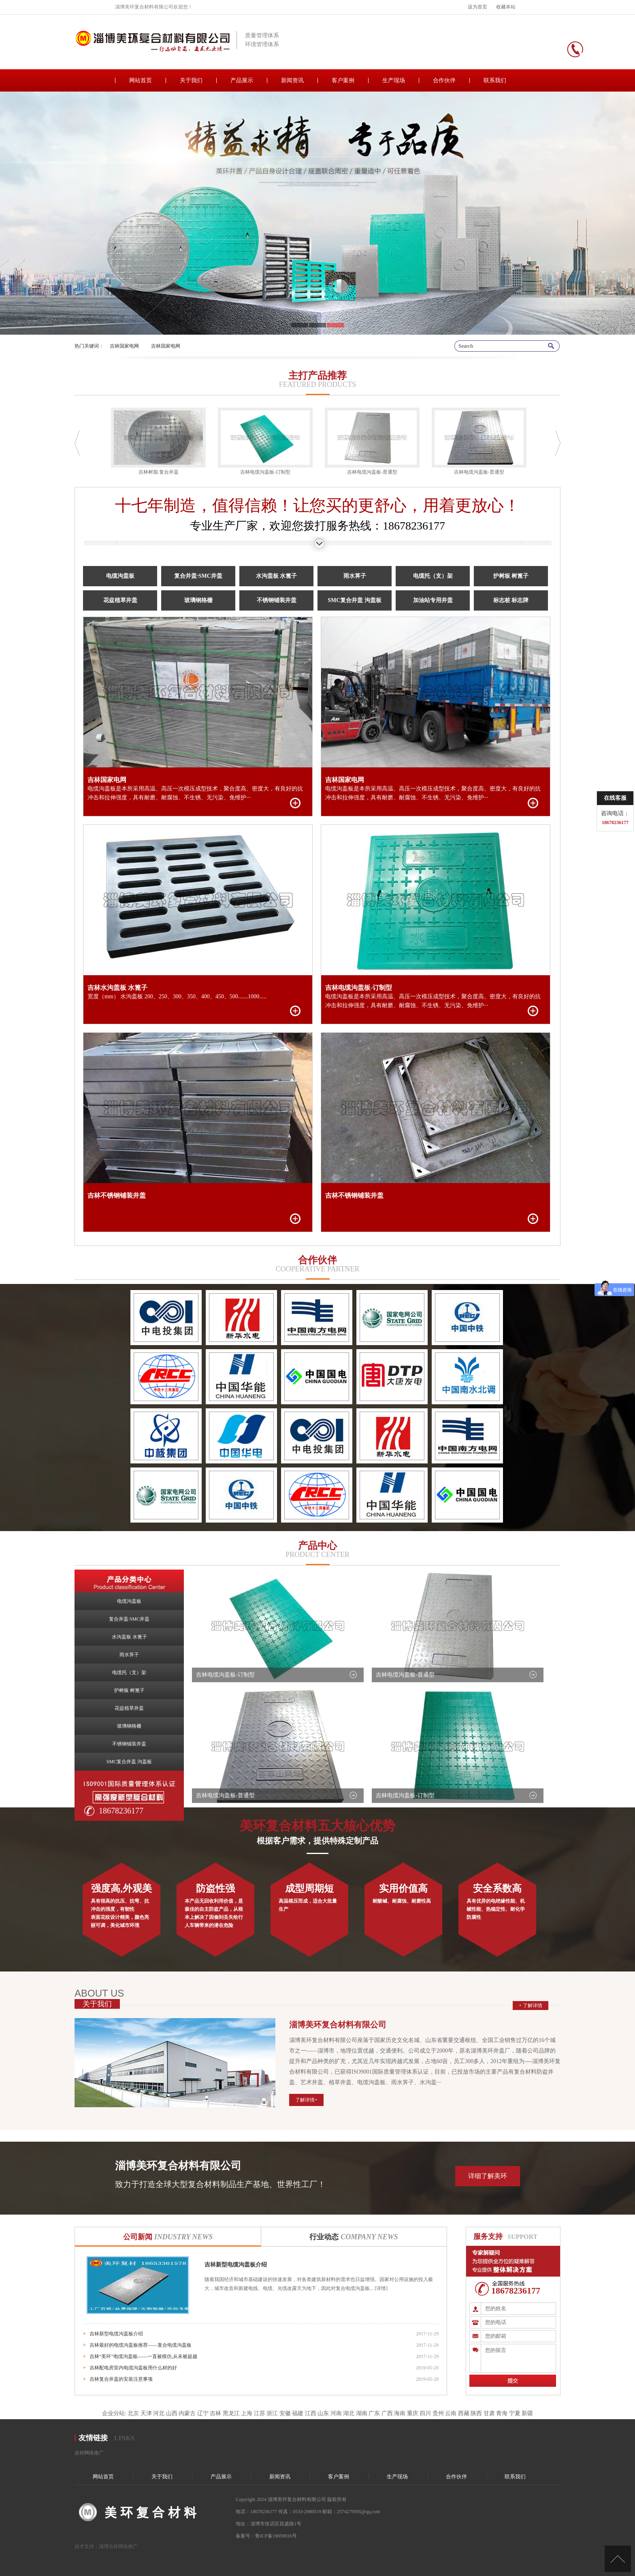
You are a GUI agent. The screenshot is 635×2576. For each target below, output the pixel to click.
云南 (450, 2413)
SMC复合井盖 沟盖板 (354, 600)
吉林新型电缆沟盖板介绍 (236, 2265)
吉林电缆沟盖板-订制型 (225, 1675)
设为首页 (477, 7)
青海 (501, 2413)
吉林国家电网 (124, 346)
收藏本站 (506, 7)
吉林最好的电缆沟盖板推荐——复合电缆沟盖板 (140, 2345)
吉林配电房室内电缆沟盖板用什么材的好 (133, 2368)
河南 (336, 2413)
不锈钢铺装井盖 (276, 600)
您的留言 (518, 2358)
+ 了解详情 (530, 2005)
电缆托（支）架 (433, 576)
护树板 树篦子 (511, 576)
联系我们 (495, 80)
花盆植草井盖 (120, 600)
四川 (425, 2413)
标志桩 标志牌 (511, 600)
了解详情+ (306, 2100)
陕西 (476, 2413)
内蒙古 (187, 2413)
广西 (387, 2413)
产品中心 (317, 1545)
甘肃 (489, 2413)
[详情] (380, 2288)
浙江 (272, 2413)
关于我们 (191, 80)
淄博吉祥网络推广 (118, 2546)
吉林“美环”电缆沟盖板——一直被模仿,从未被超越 (143, 2356)
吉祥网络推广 (89, 2453)
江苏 (259, 2413)
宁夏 (514, 2413)
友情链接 (93, 2438)
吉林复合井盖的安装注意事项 (121, 2379)
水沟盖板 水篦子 (276, 576)
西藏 (463, 2413)
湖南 (361, 2413)
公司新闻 (168, 2237)
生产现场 (393, 80)
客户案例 (343, 80)
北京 (133, 2413)
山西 (171, 2413)
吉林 (215, 2413)
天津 (146, 2413)
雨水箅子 (354, 576)
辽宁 (203, 2413)
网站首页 (140, 80)
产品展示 (241, 80)
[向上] (618, 2559)
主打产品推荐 (317, 375)
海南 (399, 2413)
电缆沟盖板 (120, 576)
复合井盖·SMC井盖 (198, 576)
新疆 (527, 2413)
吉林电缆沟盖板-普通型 (405, 1675)
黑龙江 (231, 2413)
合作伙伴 (444, 80)
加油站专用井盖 (433, 600)
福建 (297, 2413)
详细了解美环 (487, 2175)
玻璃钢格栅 (198, 600)
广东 (374, 2413)
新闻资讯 (292, 80)
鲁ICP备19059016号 (276, 2536)
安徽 (285, 2413)
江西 (310, 2413)
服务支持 (488, 2236)
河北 (158, 2413)
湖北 (348, 2413)
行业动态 (353, 2237)
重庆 (412, 2413)
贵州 (438, 2413)
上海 (246, 2413)
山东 (323, 2413)
